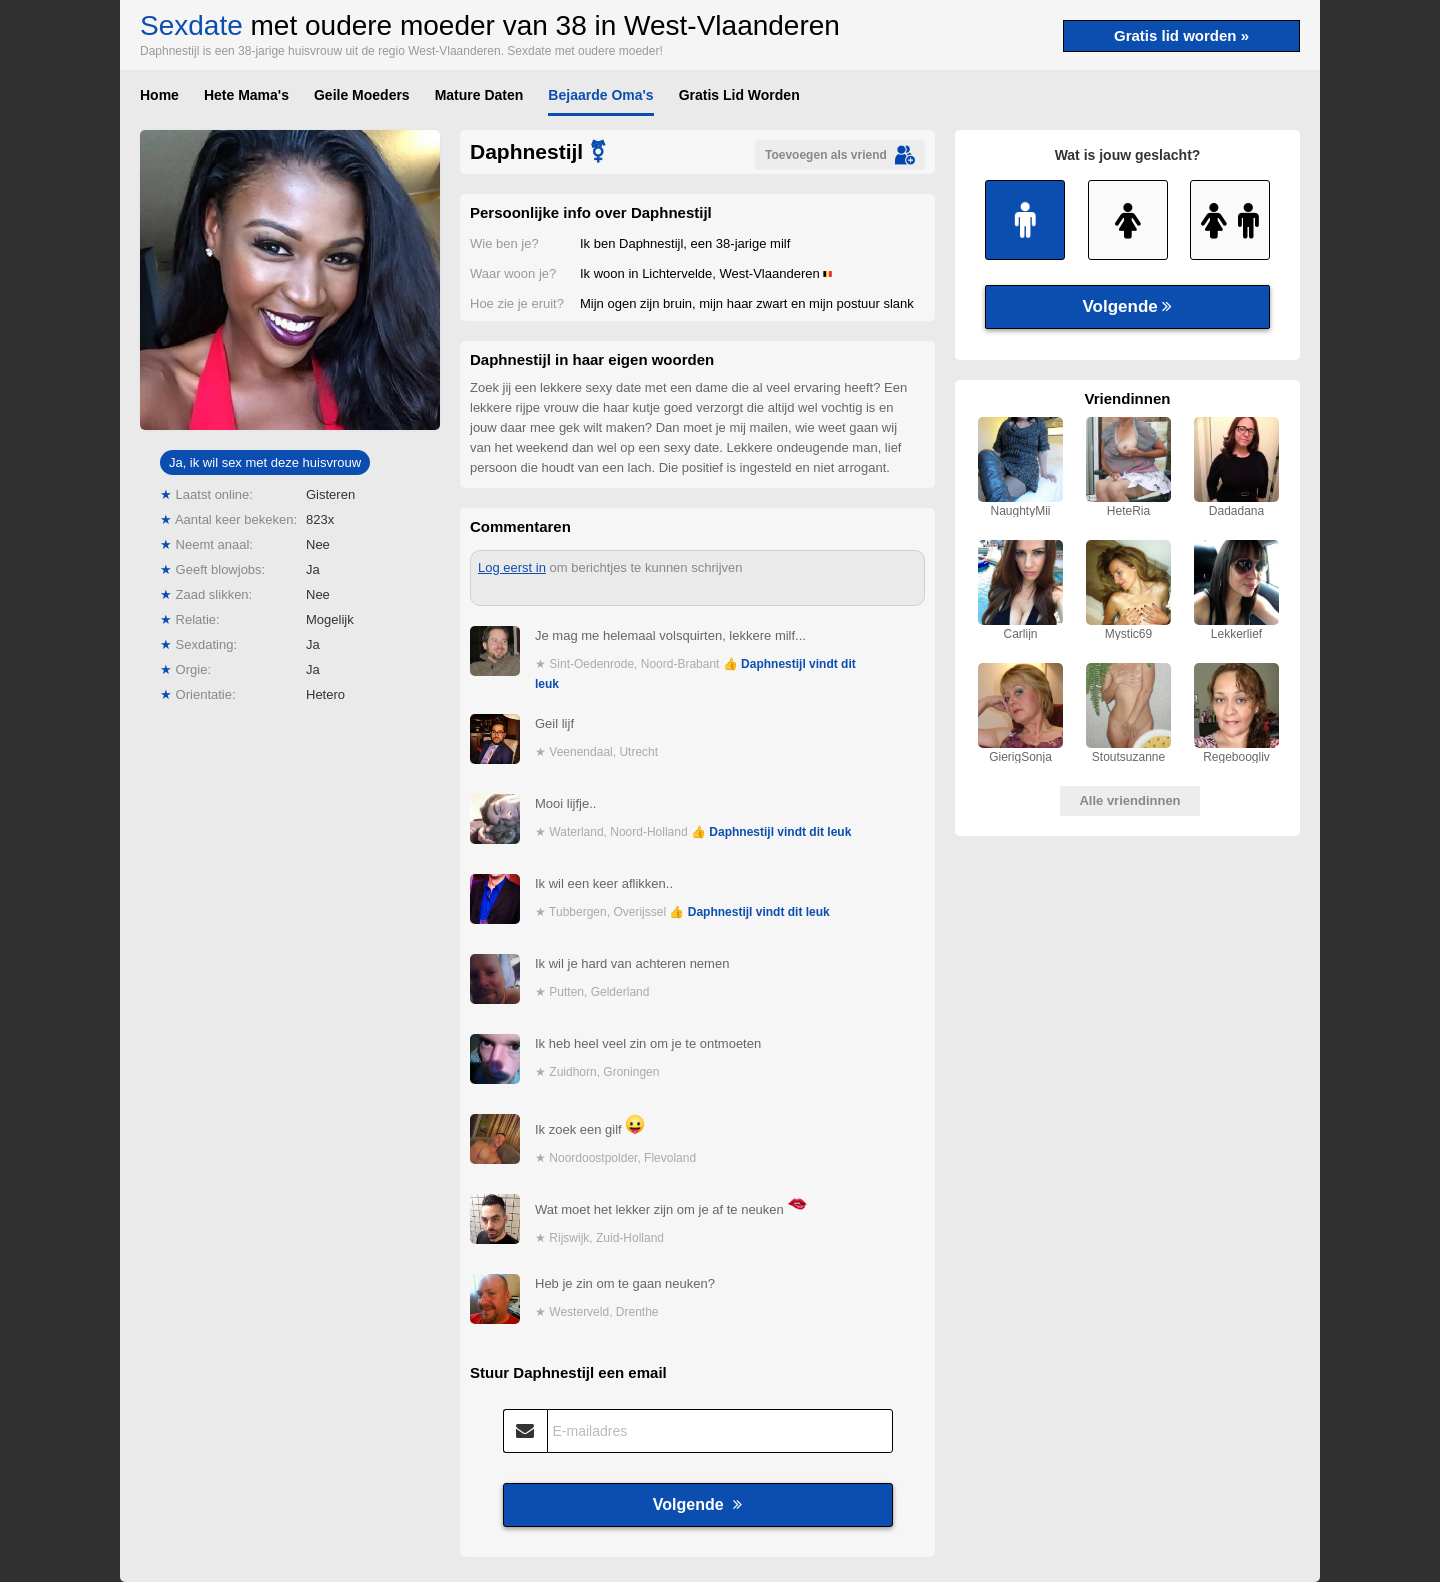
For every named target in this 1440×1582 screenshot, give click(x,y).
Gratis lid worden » (1181, 35)
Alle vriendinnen (1129, 800)
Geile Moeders (362, 95)
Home (159, 95)
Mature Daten (479, 95)
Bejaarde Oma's (600, 95)
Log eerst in (512, 567)
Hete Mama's (246, 95)
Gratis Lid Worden (739, 95)
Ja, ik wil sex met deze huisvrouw (265, 462)
